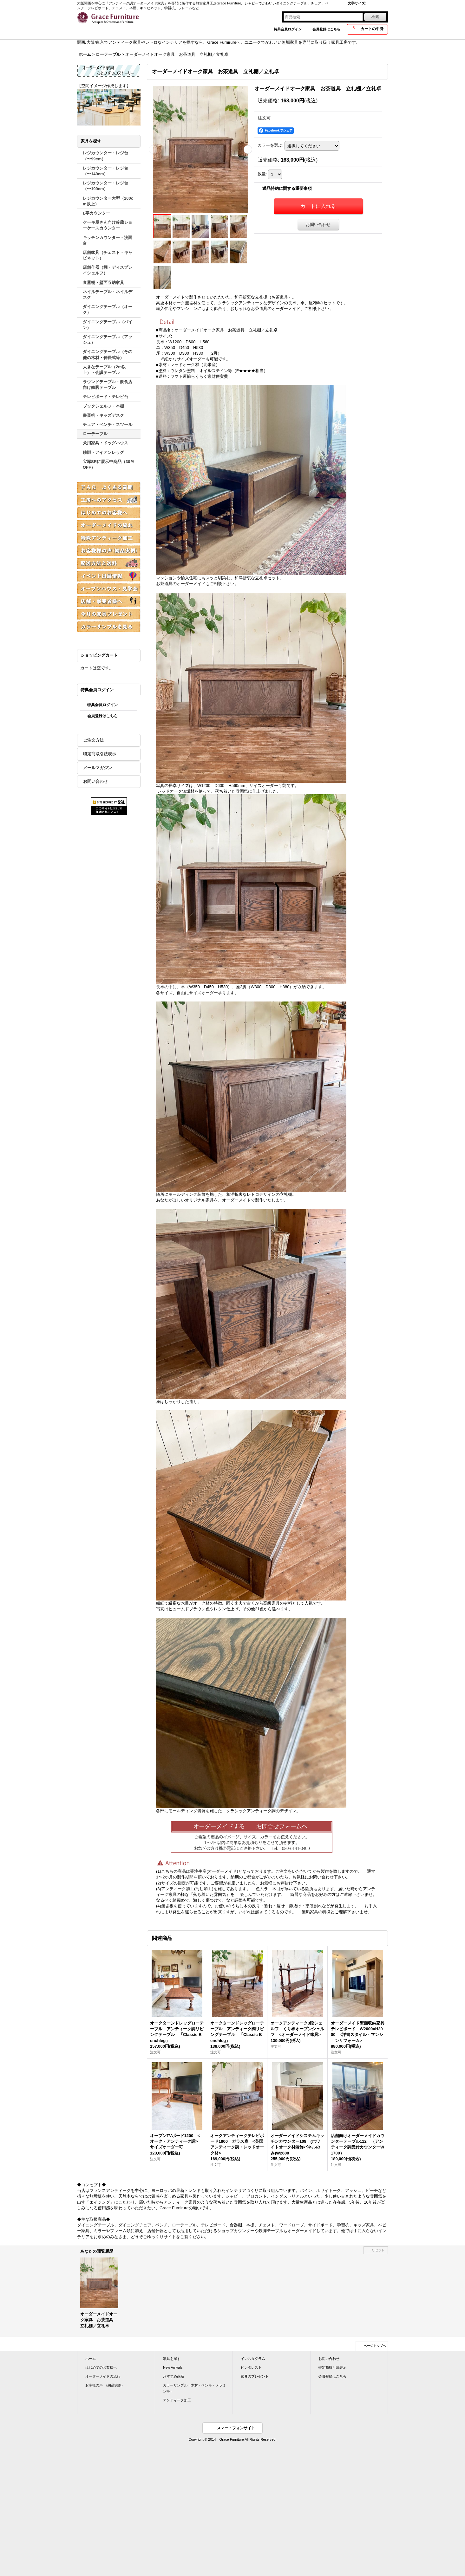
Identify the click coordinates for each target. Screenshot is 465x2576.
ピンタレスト (251, 2367)
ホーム (90, 2358)
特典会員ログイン (288, 29)
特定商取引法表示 (99, 753)
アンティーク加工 (177, 2400)
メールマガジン (97, 767)
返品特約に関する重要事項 (287, 188)
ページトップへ (375, 2345)
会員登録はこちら (326, 29)
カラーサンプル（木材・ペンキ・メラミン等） (194, 2388)
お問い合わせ (95, 781)
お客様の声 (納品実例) (103, 2385)
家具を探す (171, 2358)
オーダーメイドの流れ (102, 2376)
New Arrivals (172, 2367)
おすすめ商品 (173, 2376)
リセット (378, 2250)
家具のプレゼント (255, 2376)
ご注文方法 (93, 740)
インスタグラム (253, 2358)
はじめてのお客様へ (101, 2367)
